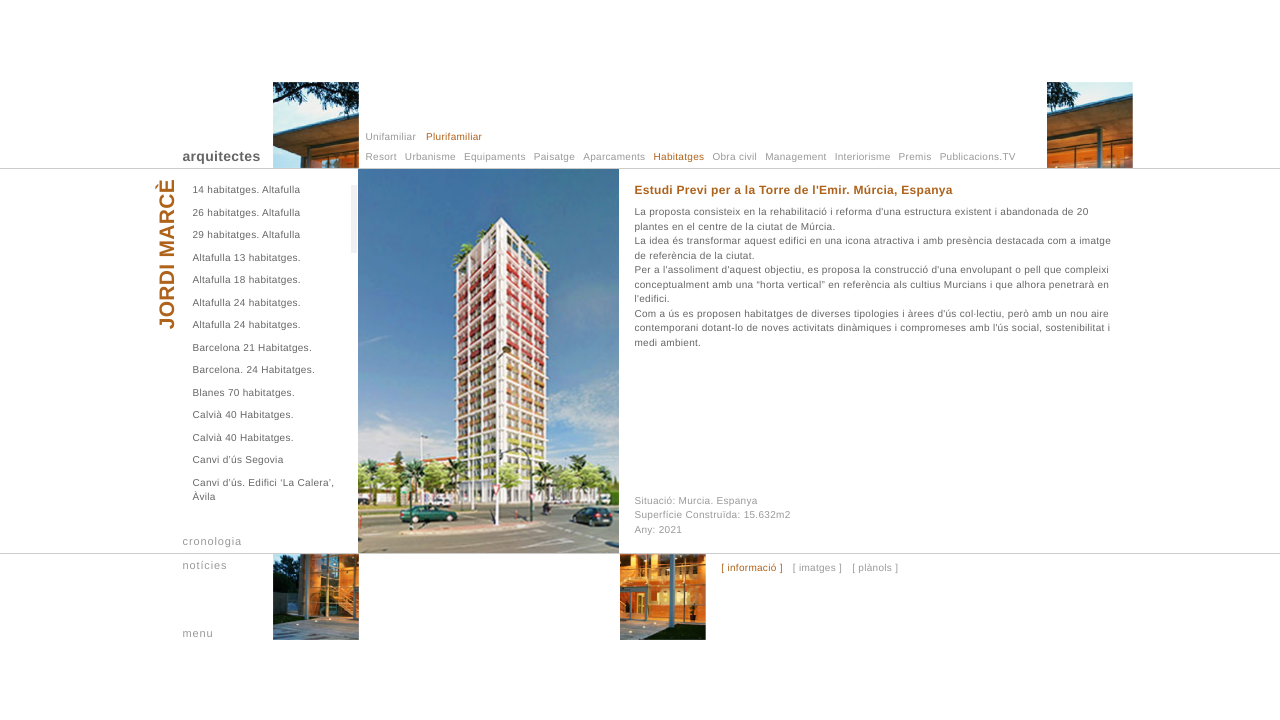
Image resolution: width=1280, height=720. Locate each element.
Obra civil (734, 157)
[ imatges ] (817, 569)
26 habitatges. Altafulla (247, 213)
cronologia (213, 542)
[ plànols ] (875, 569)
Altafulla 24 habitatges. (247, 303)
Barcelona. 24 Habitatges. (254, 370)
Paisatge (554, 157)
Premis (915, 157)
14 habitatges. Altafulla (247, 190)
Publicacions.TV (978, 157)
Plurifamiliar (454, 137)
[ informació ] (751, 569)
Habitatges (679, 157)
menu (198, 634)
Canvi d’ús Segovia (238, 460)
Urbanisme (430, 157)
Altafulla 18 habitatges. (247, 280)
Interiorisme (863, 157)
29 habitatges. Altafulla (247, 235)
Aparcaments (614, 157)
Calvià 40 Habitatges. (243, 415)
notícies (205, 566)
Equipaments (495, 157)
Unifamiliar (391, 137)
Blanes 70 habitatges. (244, 393)
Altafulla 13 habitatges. (247, 258)
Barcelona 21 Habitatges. (253, 348)
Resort (381, 157)
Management (795, 157)
